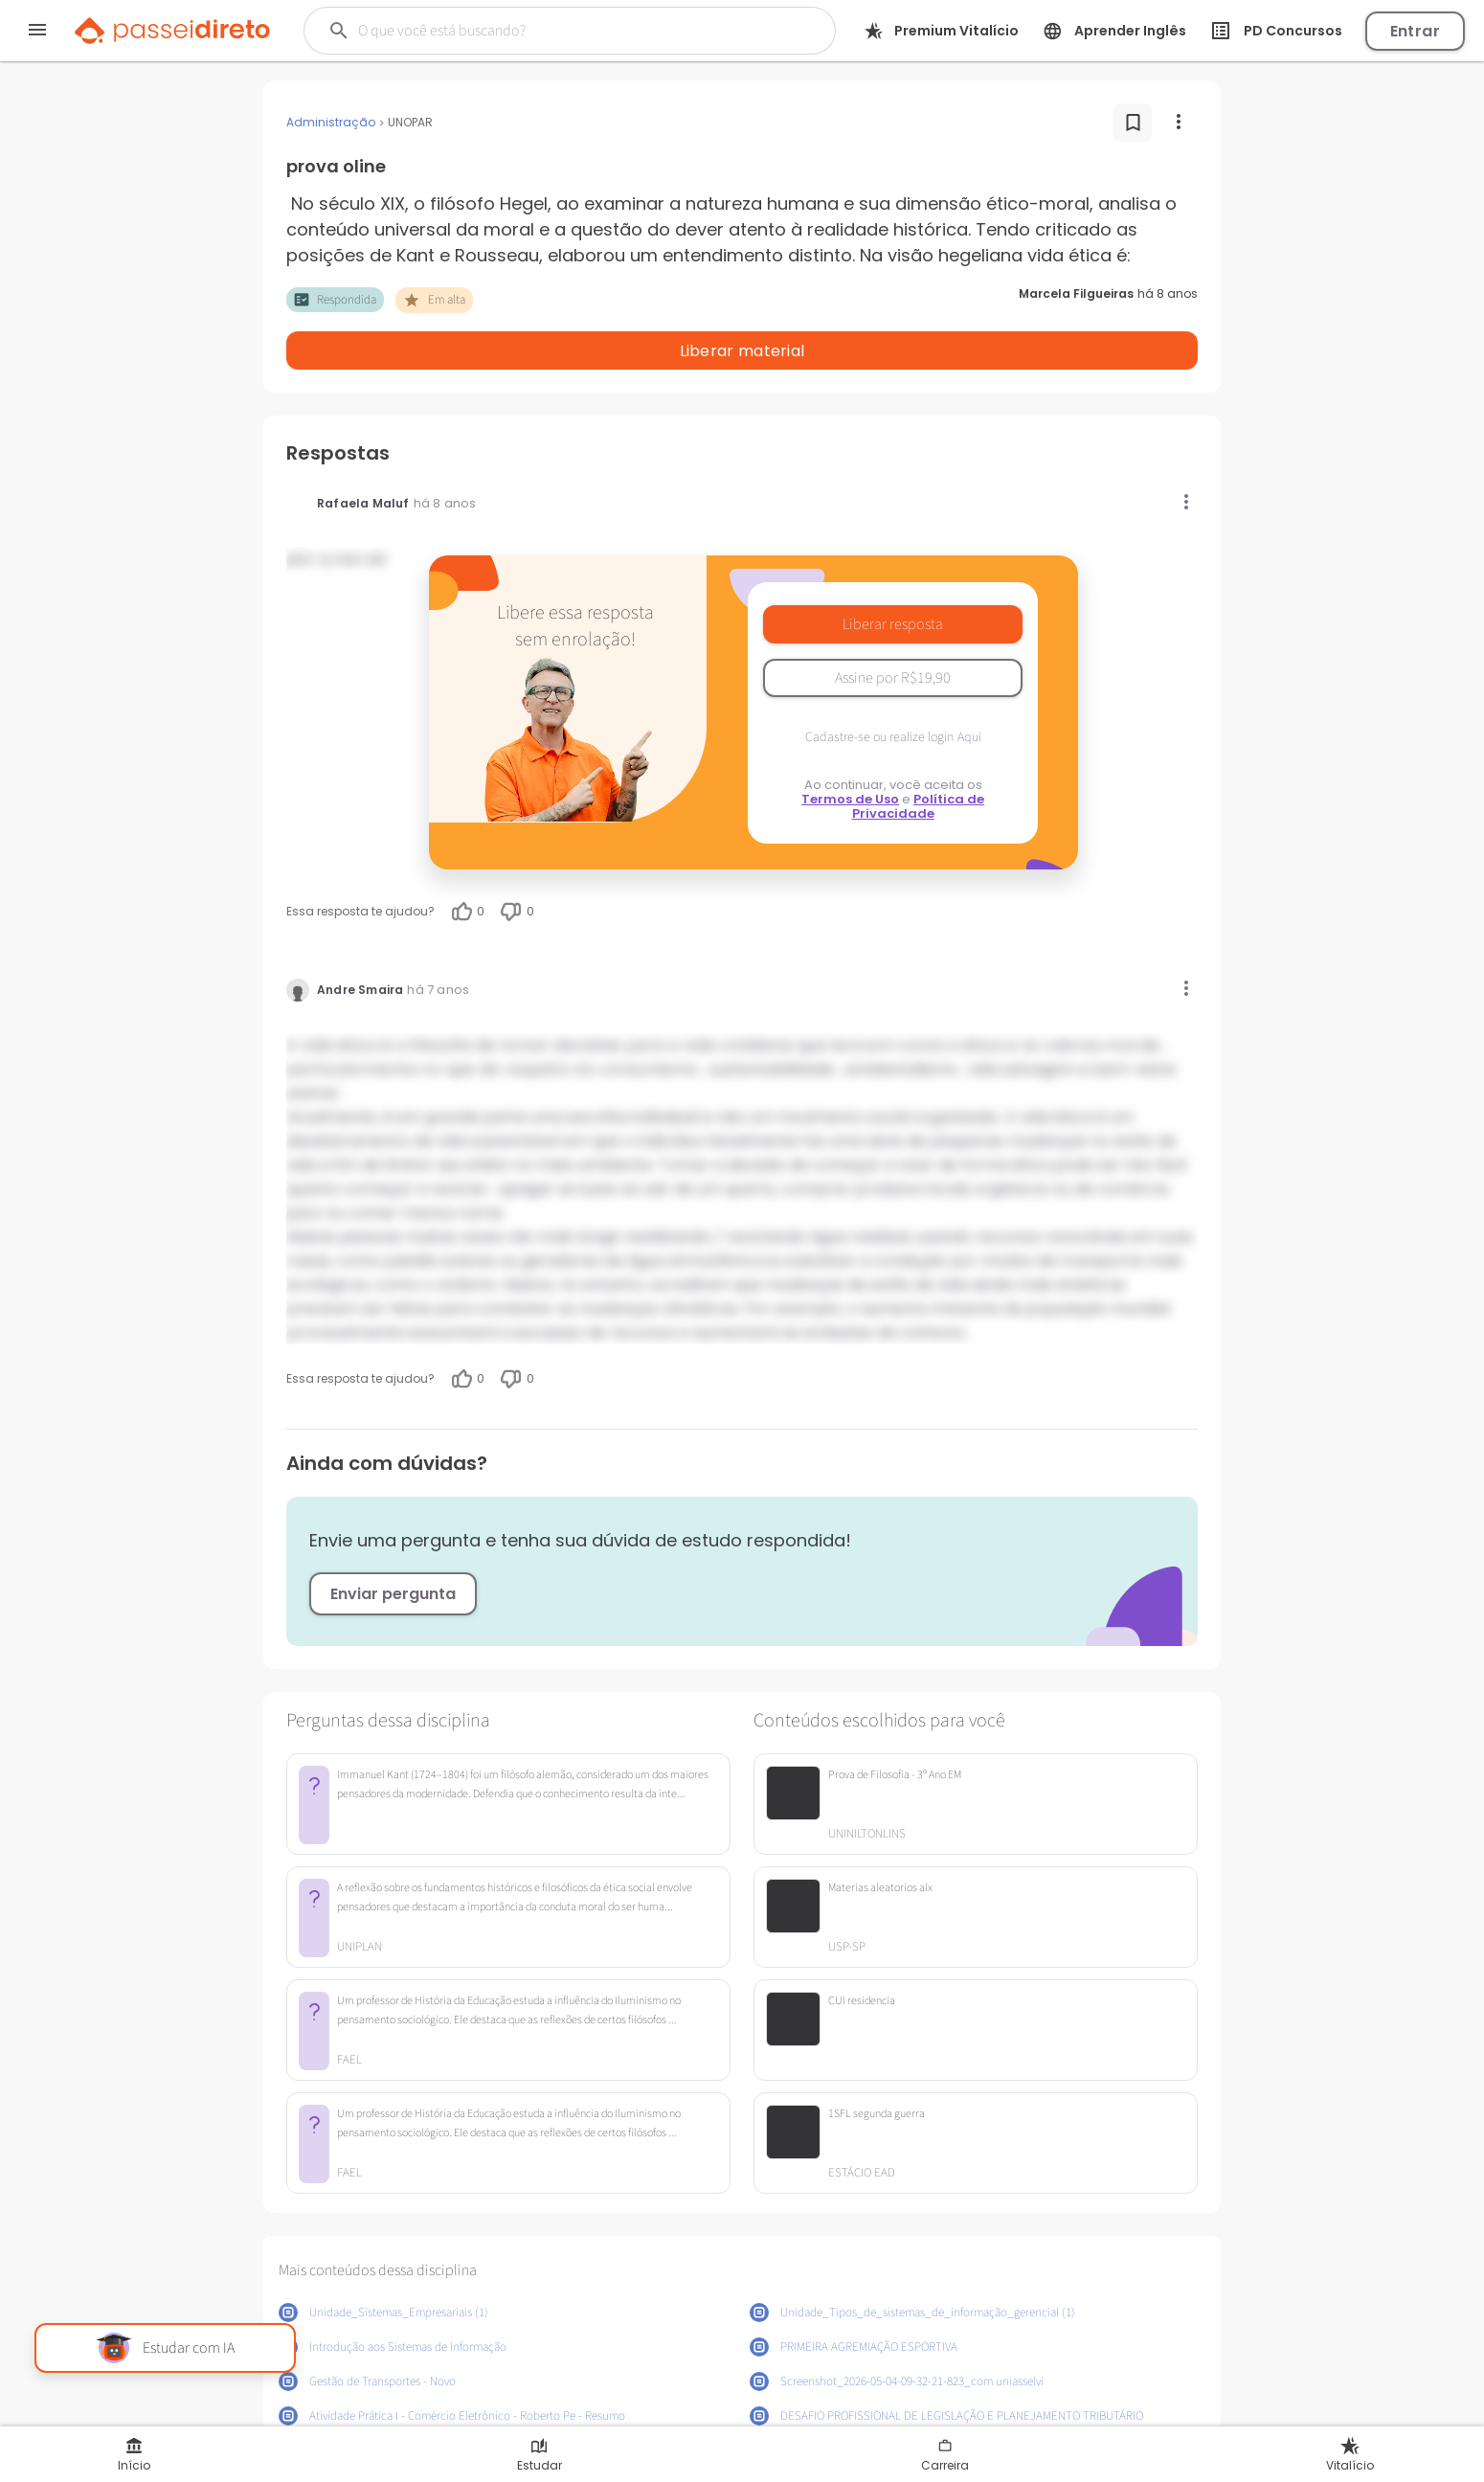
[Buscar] (546, 30)
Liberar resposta (893, 574)
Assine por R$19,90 (893, 628)
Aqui (969, 687)
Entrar (1415, 31)
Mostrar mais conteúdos (742, 2412)
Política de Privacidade (918, 756)
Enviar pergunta (393, 1544)
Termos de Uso (850, 749)
